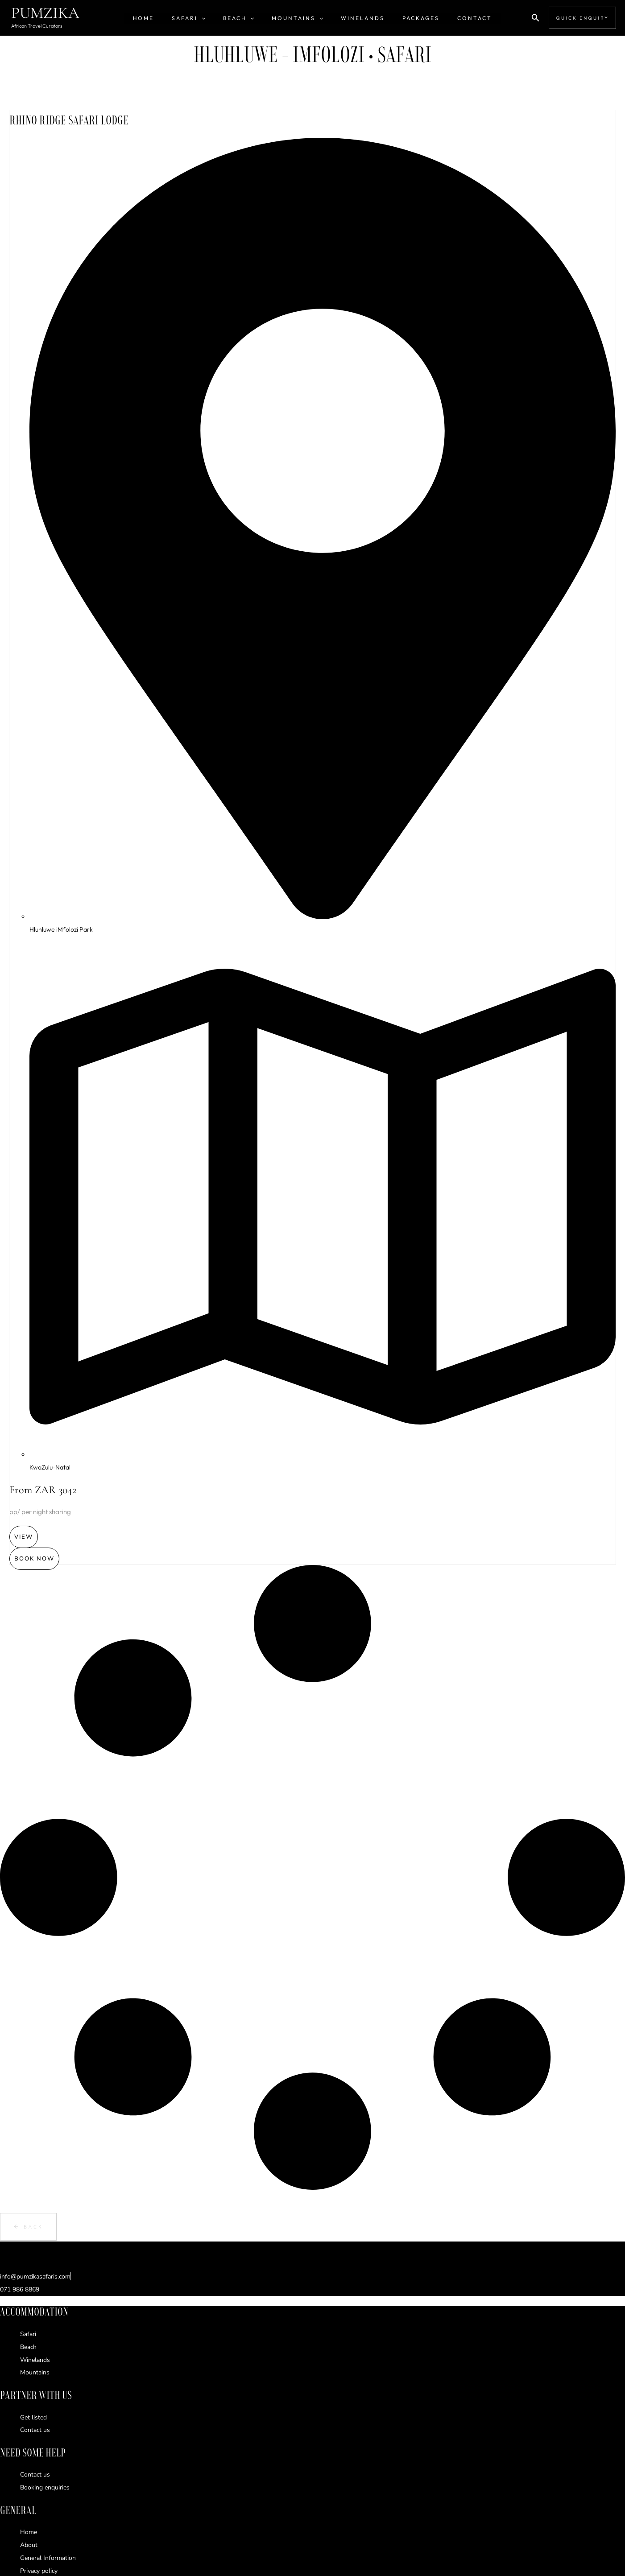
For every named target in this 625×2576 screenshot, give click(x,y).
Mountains (297, 18)
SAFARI (202, 18)
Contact (453, 18)
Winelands (355, 18)
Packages (406, 18)
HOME (164, 18)
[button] (215, 18)
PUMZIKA (45, 13)
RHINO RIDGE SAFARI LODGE (82, 119)
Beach (245, 18)
